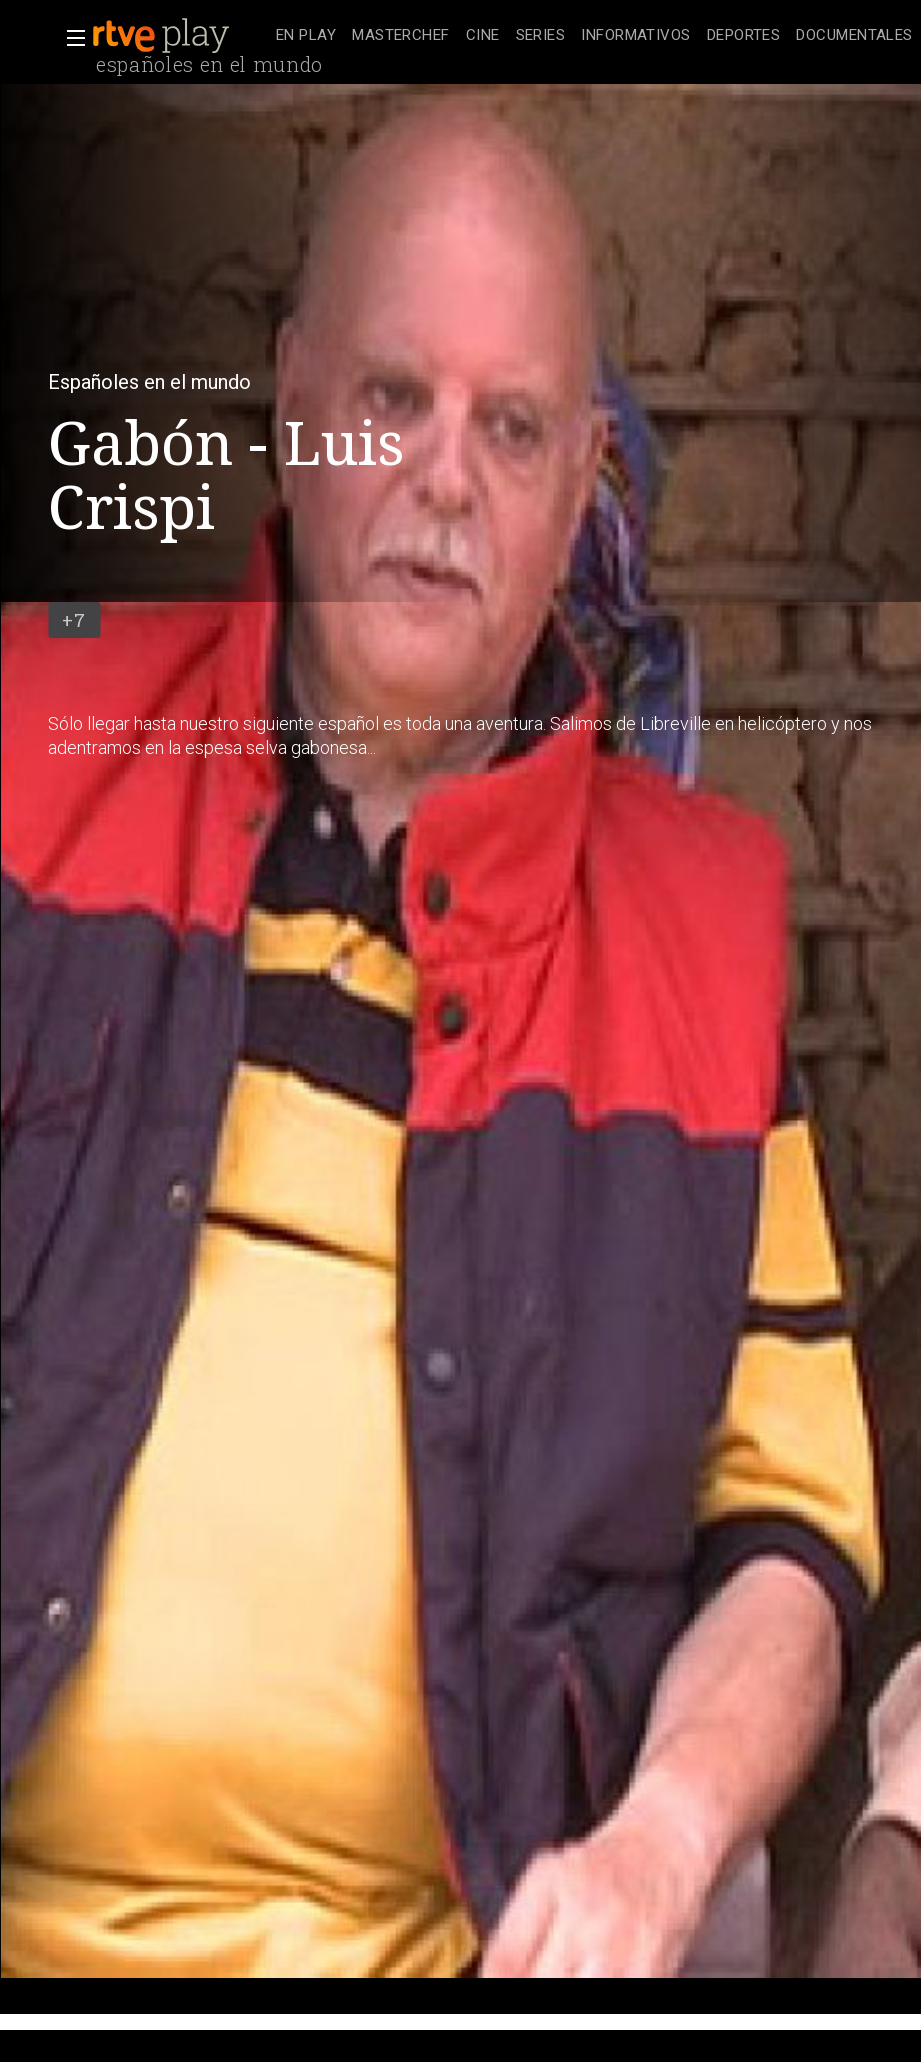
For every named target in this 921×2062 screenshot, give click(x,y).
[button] (70, 38)
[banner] (180, 36)
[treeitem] (306, 36)
